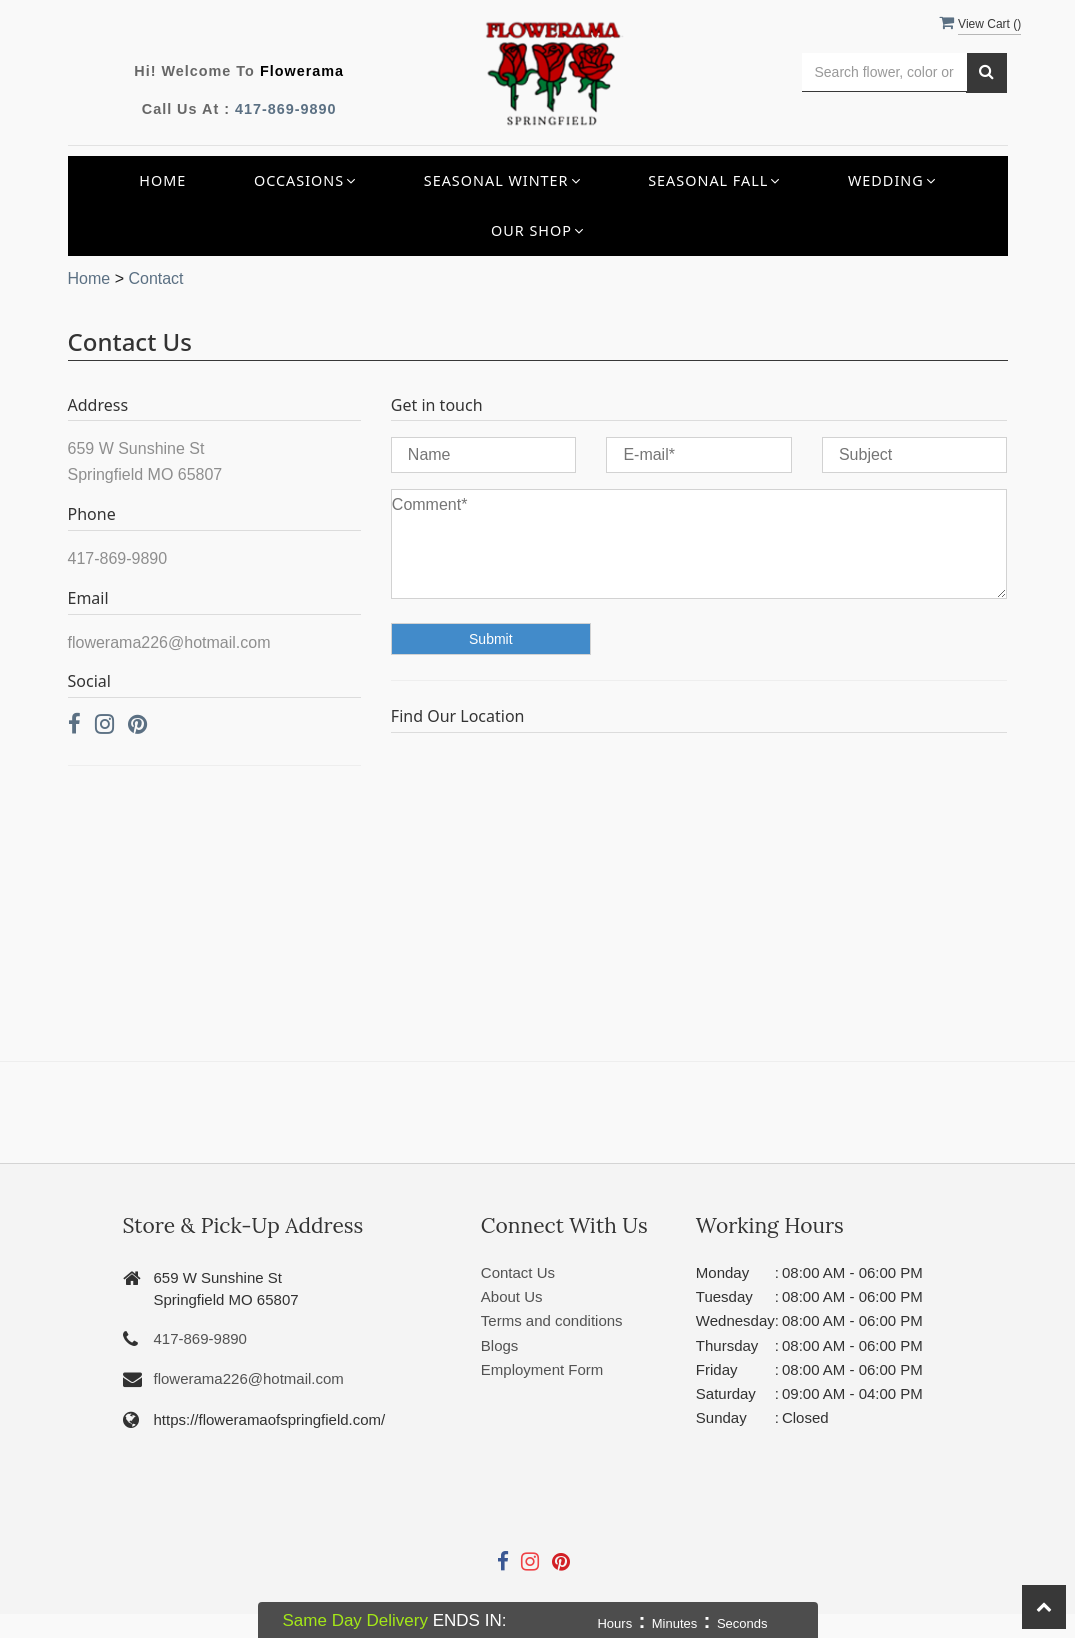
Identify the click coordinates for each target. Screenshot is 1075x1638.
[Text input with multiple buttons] (884, 72)
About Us (512, 1296)
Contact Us (518, 1272)
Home (162, 180)
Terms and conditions (552, 1320)
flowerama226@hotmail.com (249, 1378)
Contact (155, 278)
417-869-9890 (286, 109)
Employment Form (542, 1369)
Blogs (500, 1345)
